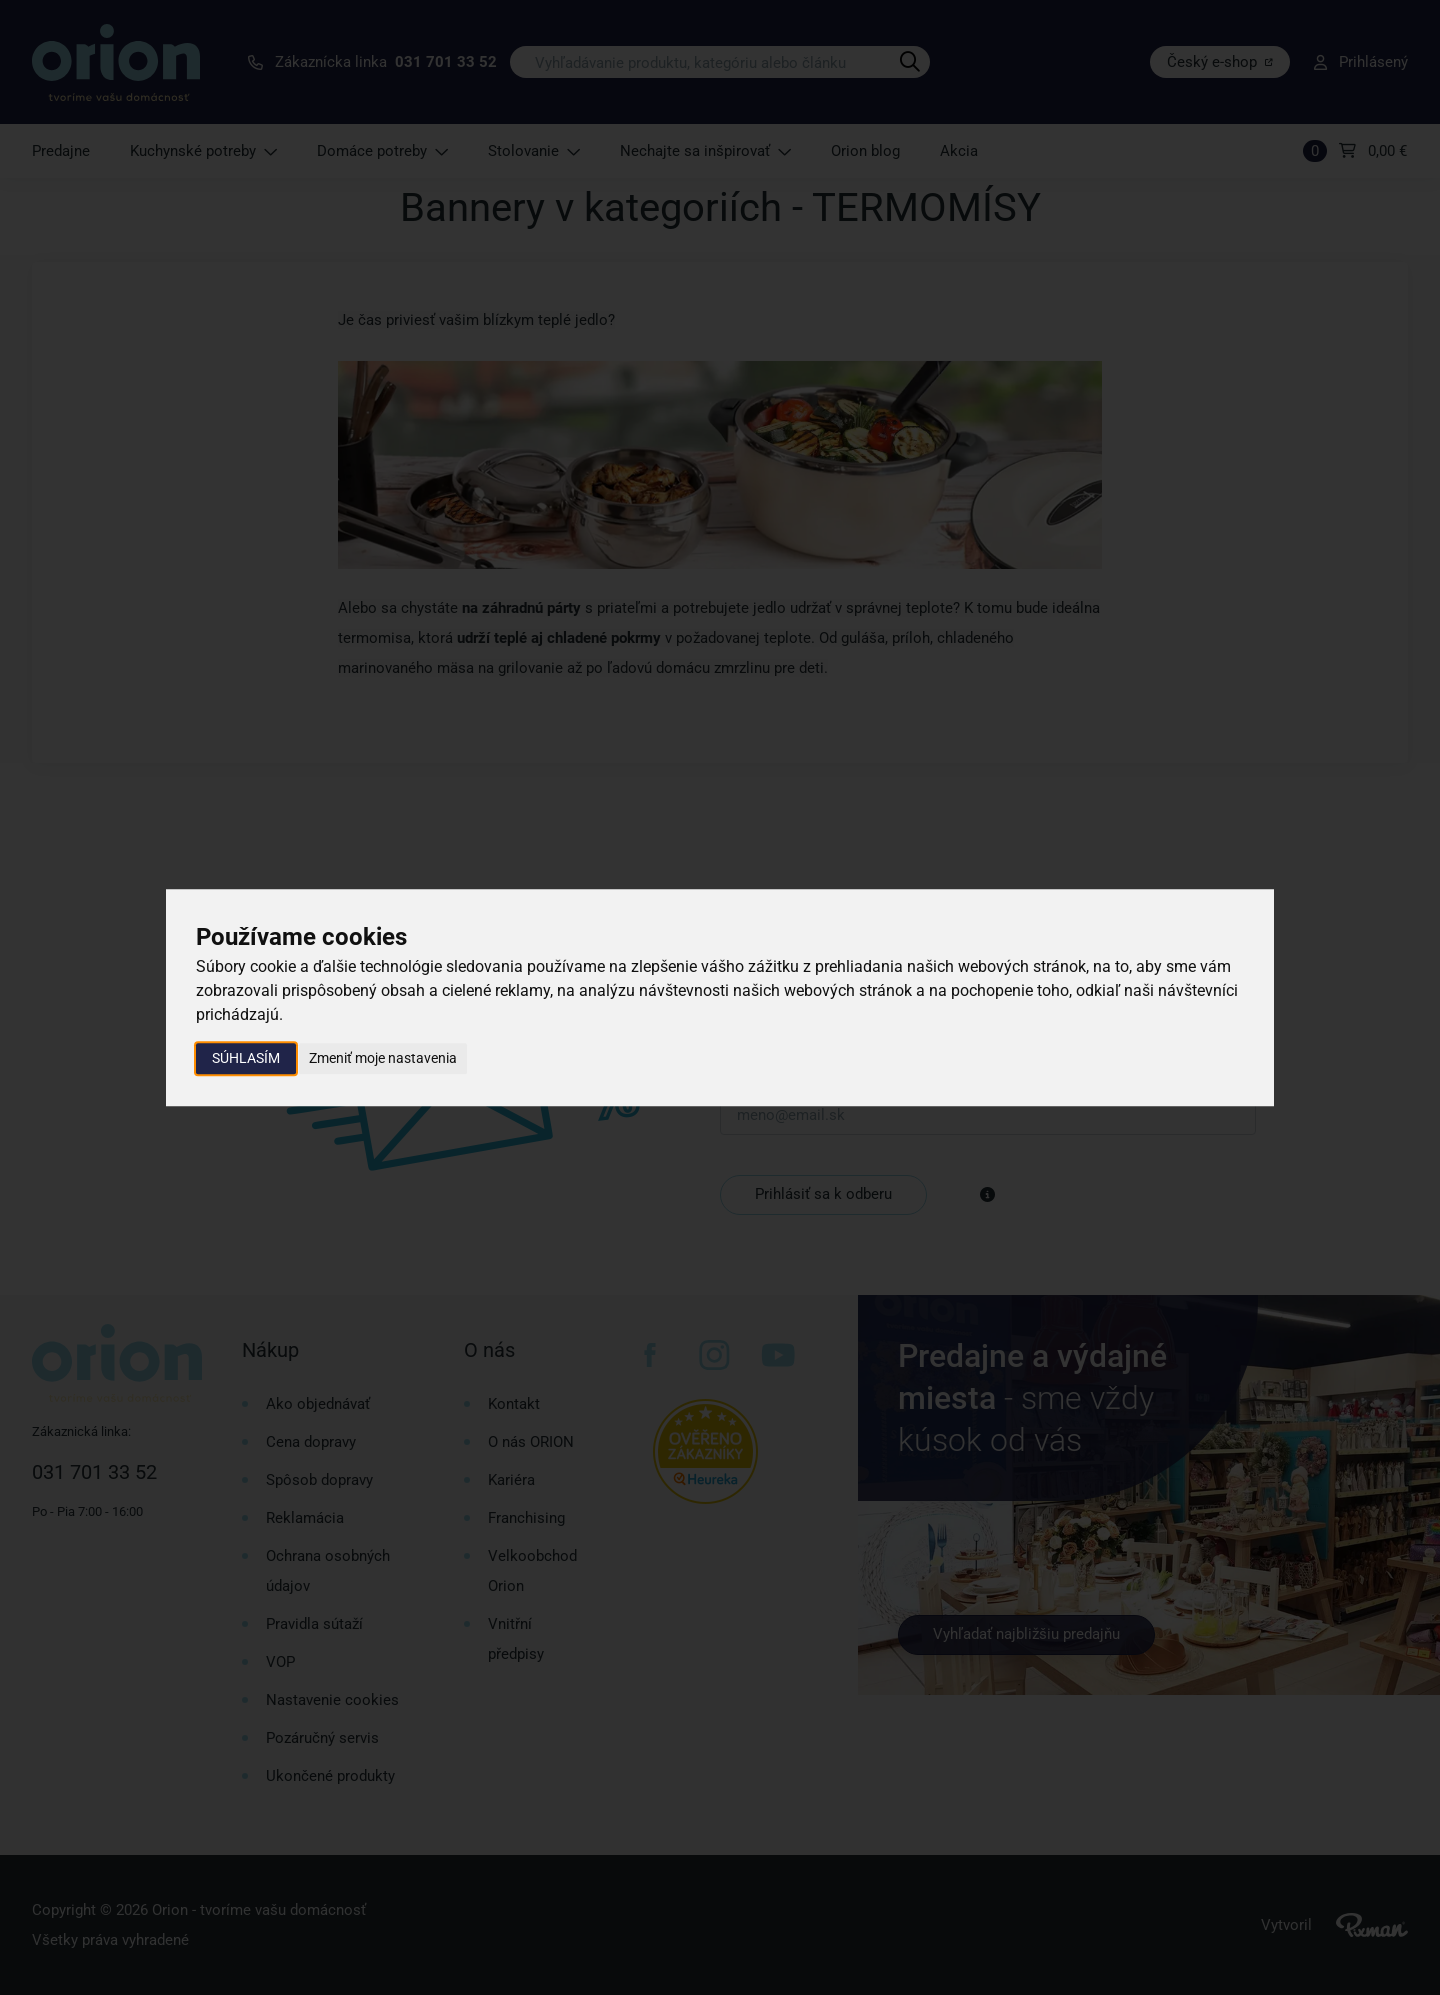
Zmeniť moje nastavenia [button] (383, 1058)
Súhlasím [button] (246, 1058)
